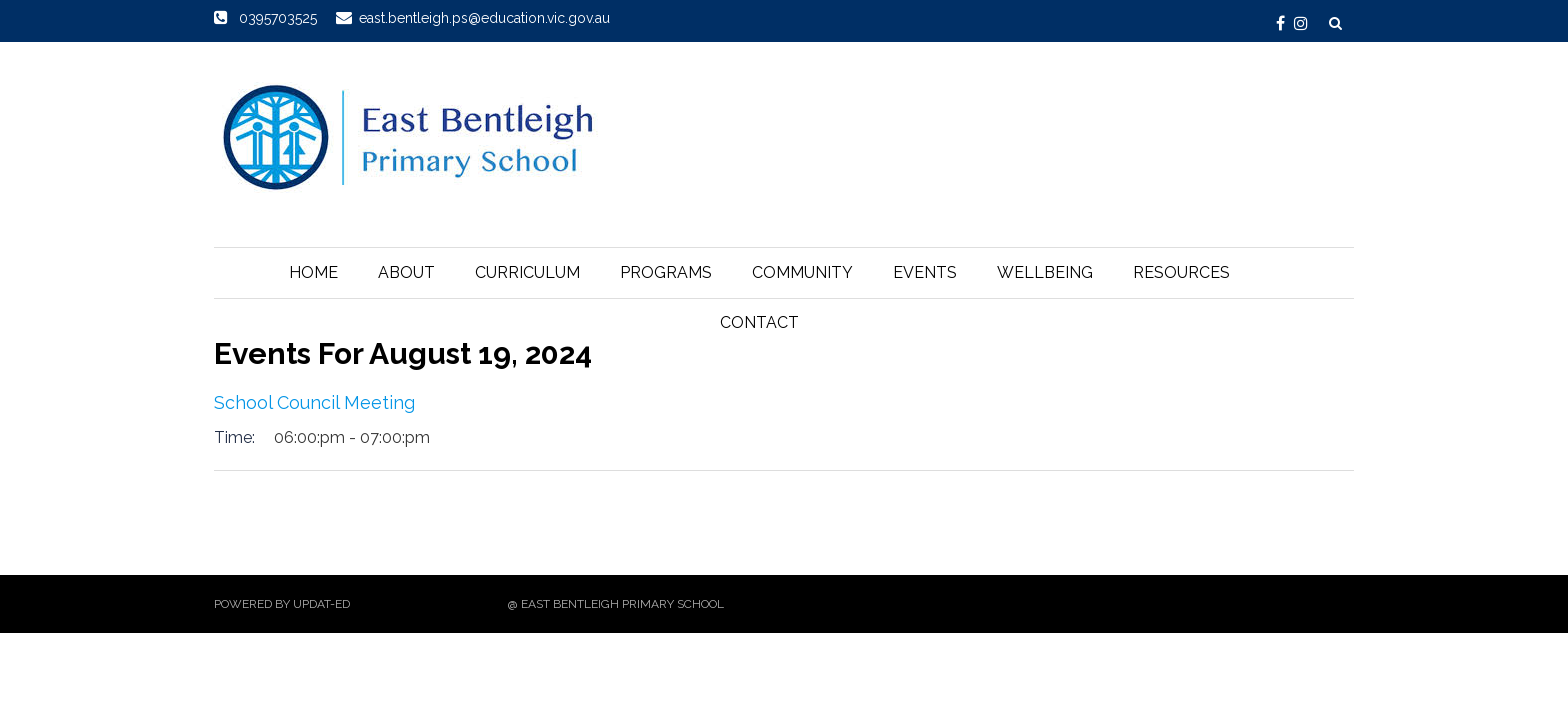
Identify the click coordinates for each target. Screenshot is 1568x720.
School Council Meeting (314, 402)
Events (925, 272)
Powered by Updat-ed (282, 604)
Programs (666, 272)
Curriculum (527, 272)
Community (802, 272)
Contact (759, 322)
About (406, 272)
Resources (1181, 272)
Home (313, 272)
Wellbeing (1045, 272)
